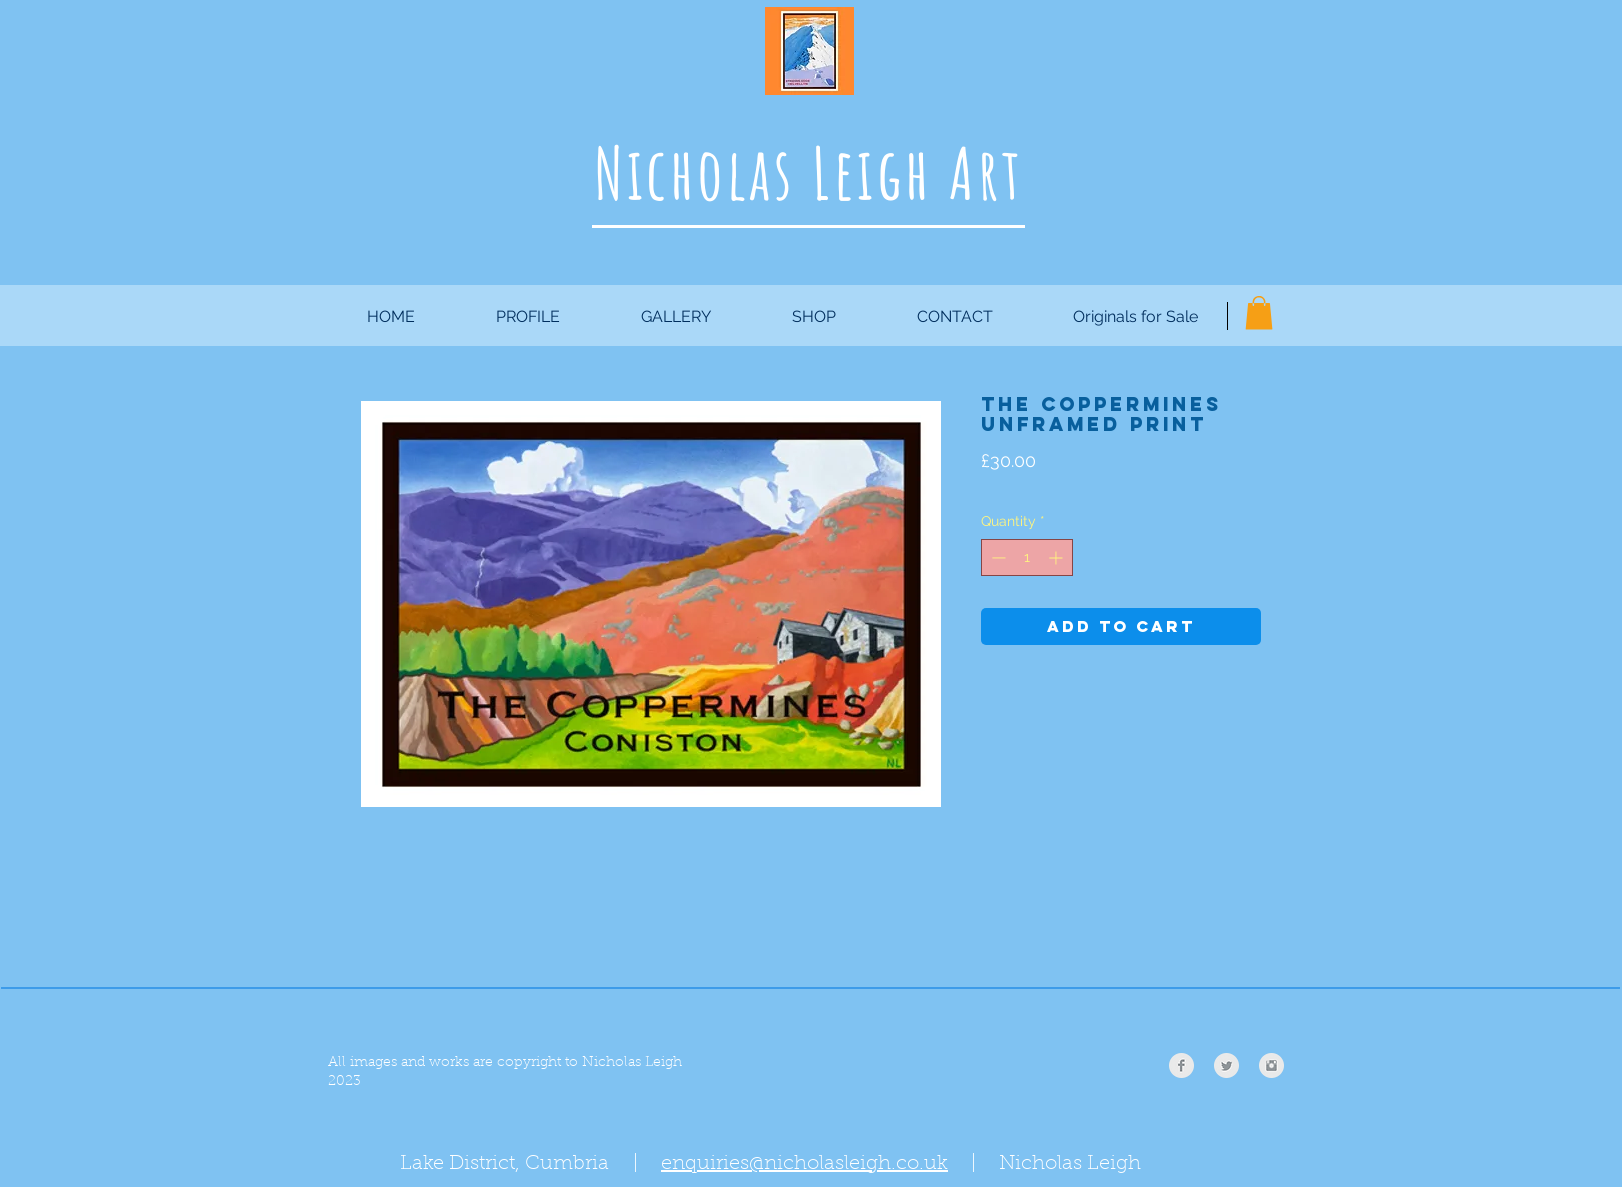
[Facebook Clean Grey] (1181, 1065)
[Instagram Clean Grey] (1271, 1065)
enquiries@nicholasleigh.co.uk (804, 1164)
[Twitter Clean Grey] (1226, 1065)
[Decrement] (996, 557)
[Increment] (1057, 557)
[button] (1259, 312)
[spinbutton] (1027, 557)
